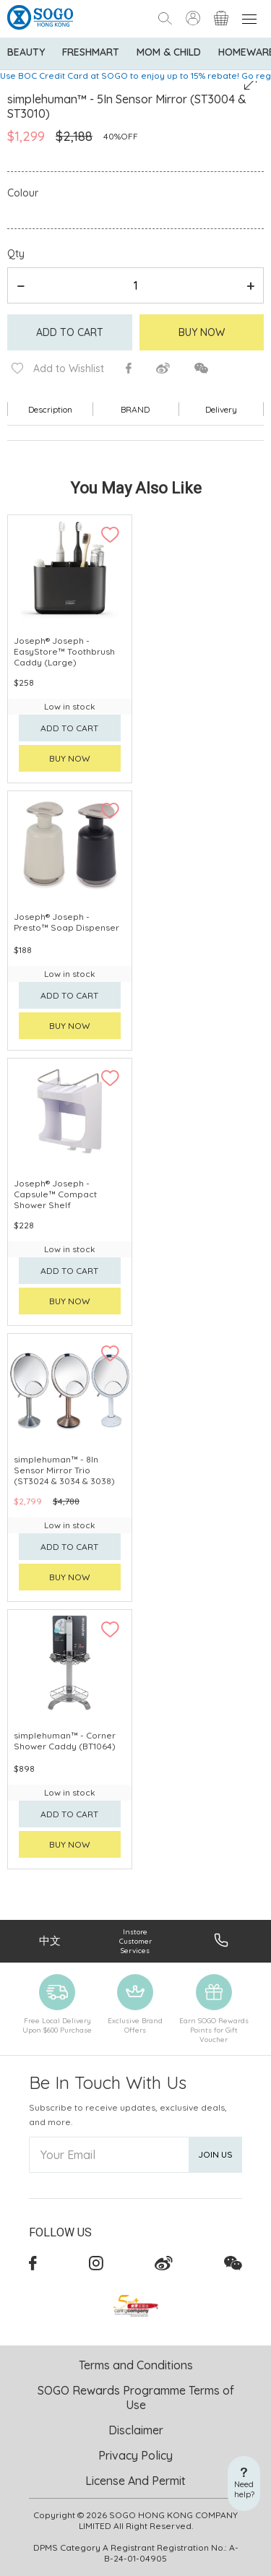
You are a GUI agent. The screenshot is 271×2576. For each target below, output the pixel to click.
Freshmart (90, 52)
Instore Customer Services (135, 1941)
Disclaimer (135, 2430)
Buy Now (201, 332)
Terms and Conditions (136, 2365)
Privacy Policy (135, 2455)
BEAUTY (26, 52)
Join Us (215, 2154)
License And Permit (135, 2480)
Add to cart (69, 332)
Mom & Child (169, 52)
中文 (50, 1940)
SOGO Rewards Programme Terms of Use (136, 2397)
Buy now (69, 758)
